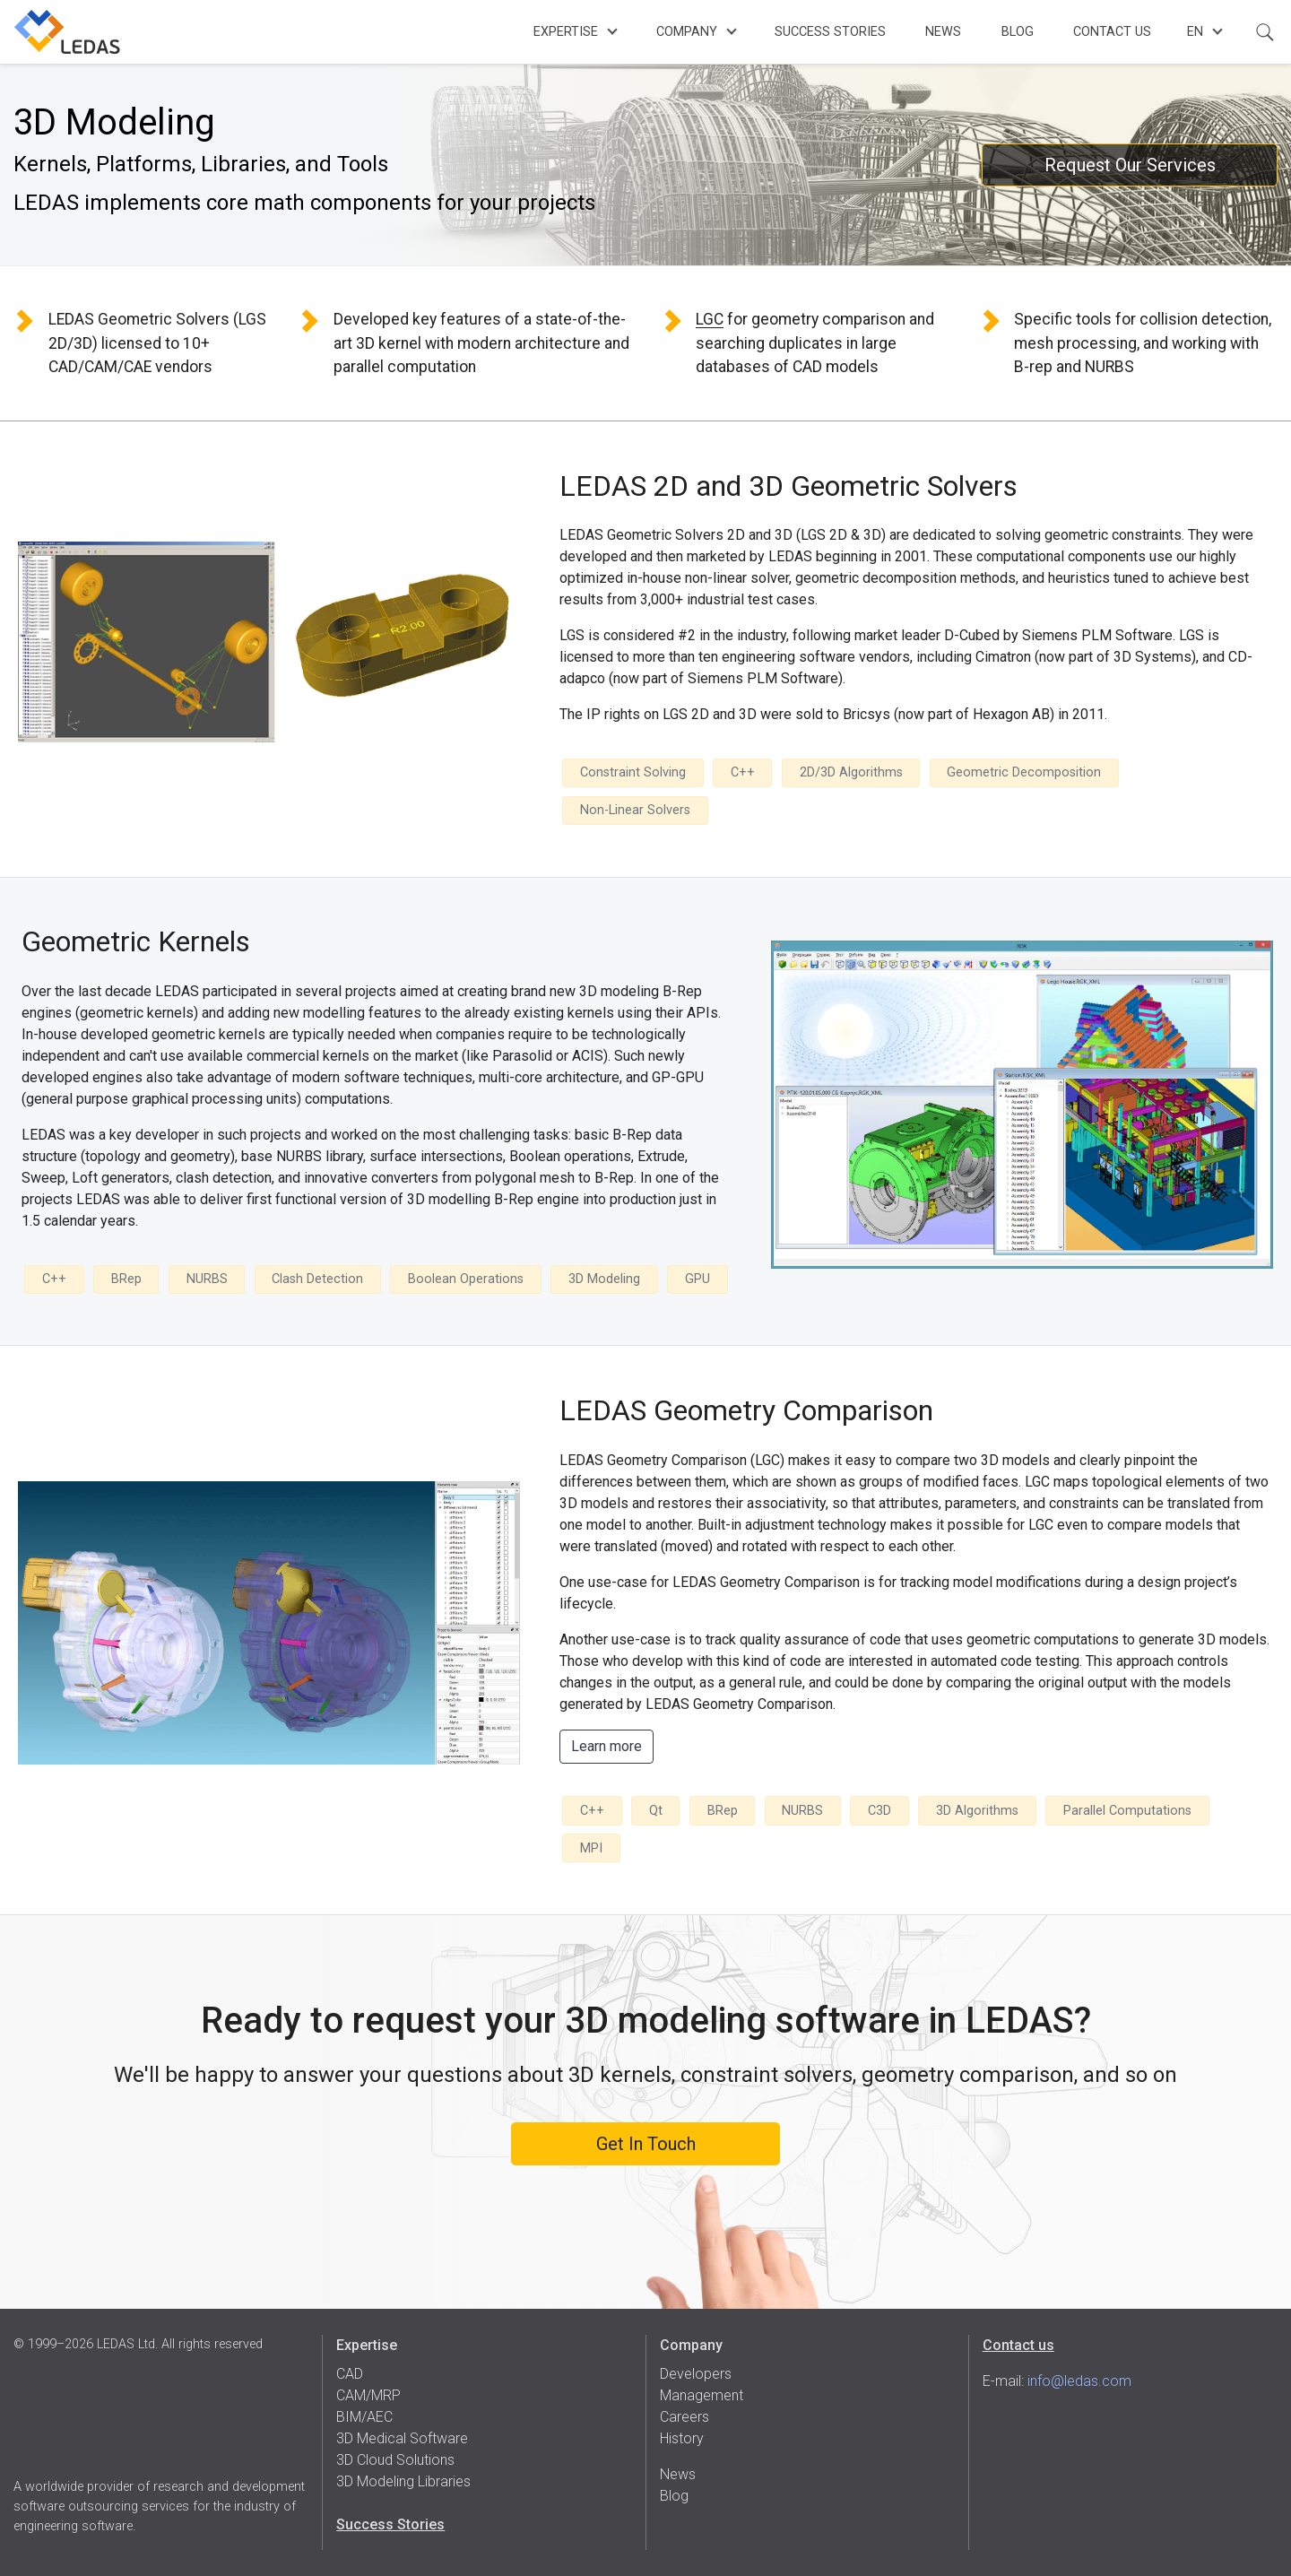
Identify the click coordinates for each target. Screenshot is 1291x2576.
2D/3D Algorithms (851, 772)
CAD (349, 2373)
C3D (879, 1810)
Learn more (606, 1746)
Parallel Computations (1127, 1810)
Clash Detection (317, 1279)
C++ (743, 772)
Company (686, 31)
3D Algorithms (977, 1810)
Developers (696, 2373)
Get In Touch (646, 2144)
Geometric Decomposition (1024, 772)
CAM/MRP (368, 2395)
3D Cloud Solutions (395, 2459)
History (682, 2438)
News (943, 31)
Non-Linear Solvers (635, 810)
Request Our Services (1130, 165)
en (1195, 31)
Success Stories (830, 31)
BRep (126, 1279)
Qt (656, 1810)
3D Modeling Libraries (403, 2481)
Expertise (565, 31)
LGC (709, 319)
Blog (1017, 31)
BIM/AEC (364, 2416)
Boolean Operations (466, 1279)
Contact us (1018, 2345)
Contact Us (1112, 31)
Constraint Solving (633, 772)
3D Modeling (604, 1279)
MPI (591, 1848)
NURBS (207, 1279)
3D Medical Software (402, 2438)
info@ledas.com (1079, 2381)
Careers (684, 2416)
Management (701, 2395)
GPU (697, 1279)
